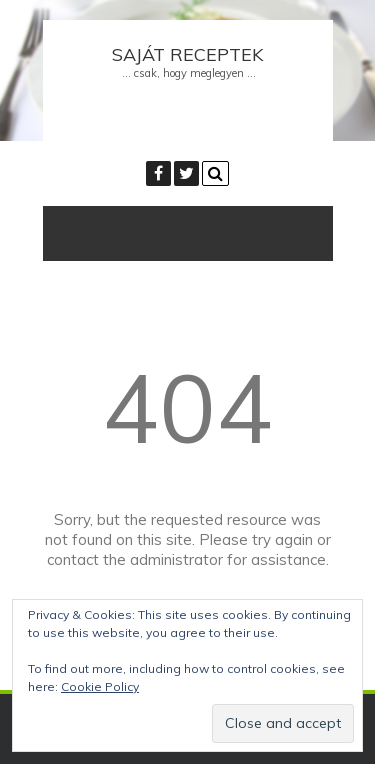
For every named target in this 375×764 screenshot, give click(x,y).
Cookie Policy (100, 686)
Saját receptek (187, 54)
